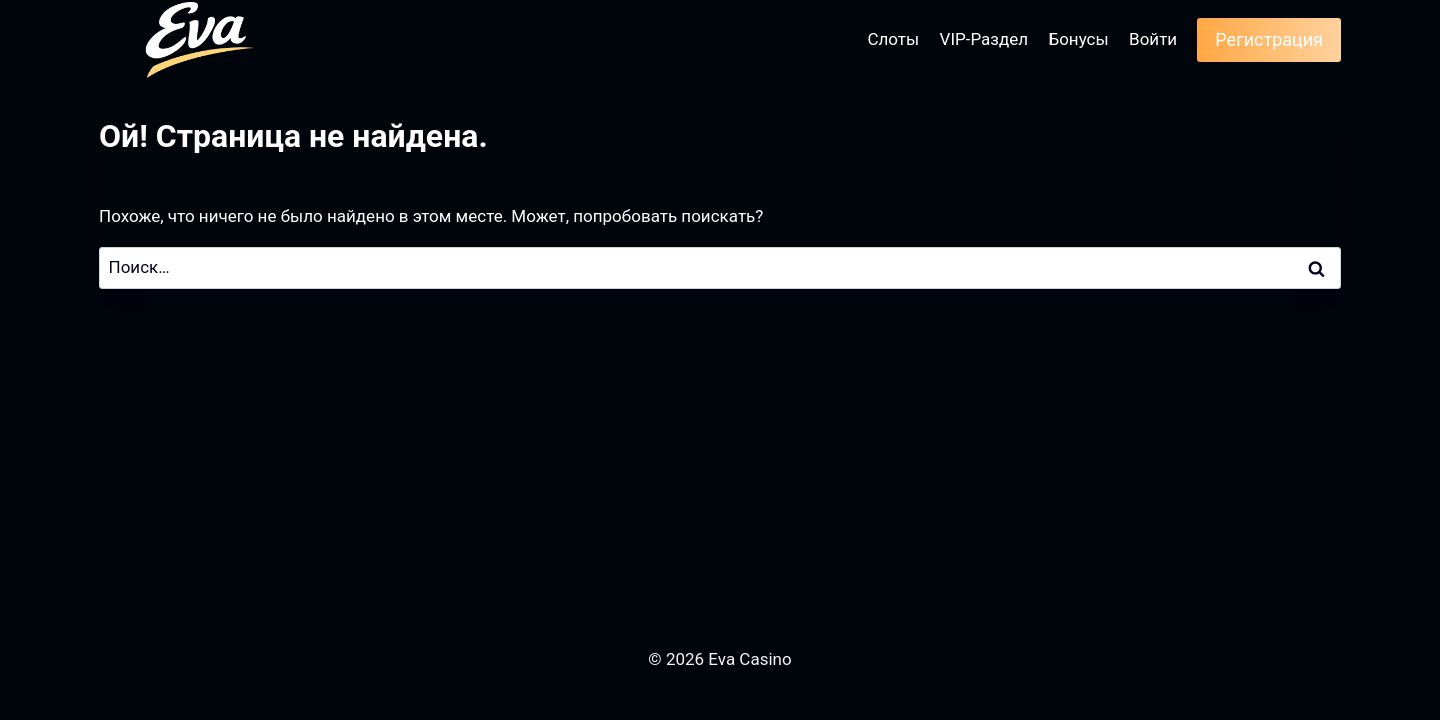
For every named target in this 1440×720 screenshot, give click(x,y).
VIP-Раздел (984, 39)
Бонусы (1078, 39)
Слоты (893, 39)
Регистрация (1269, 39)
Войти (1153, 39)
